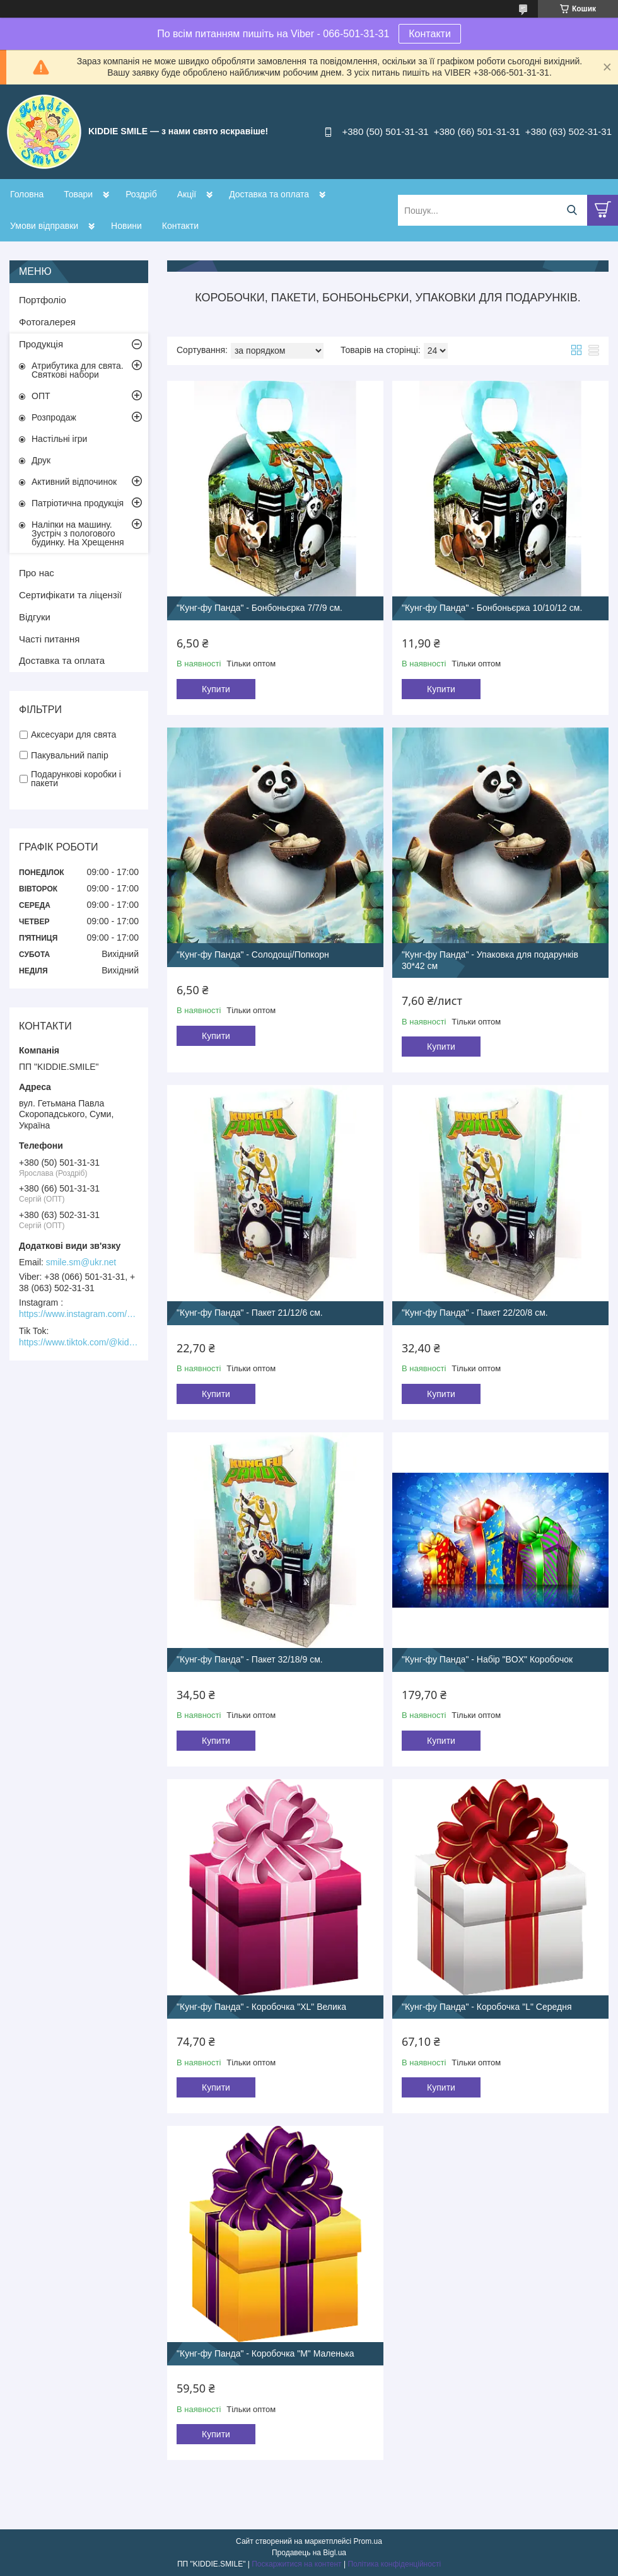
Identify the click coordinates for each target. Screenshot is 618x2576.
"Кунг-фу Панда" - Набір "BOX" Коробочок (487, 1659)
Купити (216, 689)
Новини (126, 226)
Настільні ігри (59, 439)
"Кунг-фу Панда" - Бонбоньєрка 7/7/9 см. (259, 608)
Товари (78, 194)
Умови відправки (44, 226)
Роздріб (141, 194)
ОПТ (41, 396)
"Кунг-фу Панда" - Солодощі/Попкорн (253, 954)
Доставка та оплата (269, 194)
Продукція (41, 344)
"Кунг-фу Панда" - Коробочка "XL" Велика (261, 2007)
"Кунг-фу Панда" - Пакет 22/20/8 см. (475, 1313)
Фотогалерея (47, 321)
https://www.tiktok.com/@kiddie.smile (79, 1342)
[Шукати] (571, 210)
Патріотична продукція (78, 503)
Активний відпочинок (74, 482)
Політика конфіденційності (394, 2564)
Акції (186, 194)
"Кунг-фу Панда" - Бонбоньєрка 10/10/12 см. (492, 608)
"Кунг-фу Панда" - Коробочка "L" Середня (487, 2007)
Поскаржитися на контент (296, 2564)
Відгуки (34, 617)
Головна (27, 194)
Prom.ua (368, 2541)
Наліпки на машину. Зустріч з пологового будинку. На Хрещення (78, 533)
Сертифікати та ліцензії (70, 594)
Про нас (36, 572)
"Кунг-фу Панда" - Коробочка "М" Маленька (265, 2353)
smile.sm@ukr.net (81, 1262)
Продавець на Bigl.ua (309, 2552)
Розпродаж (54, 417)
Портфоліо (42, 299)
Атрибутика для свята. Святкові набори (78, 370)
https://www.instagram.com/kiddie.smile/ (79, 1314)
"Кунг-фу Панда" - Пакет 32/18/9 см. (250, 1659)
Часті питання (49, 639)
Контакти (430, 33)
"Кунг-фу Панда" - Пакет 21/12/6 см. (250, 1313)
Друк (41, 460)
